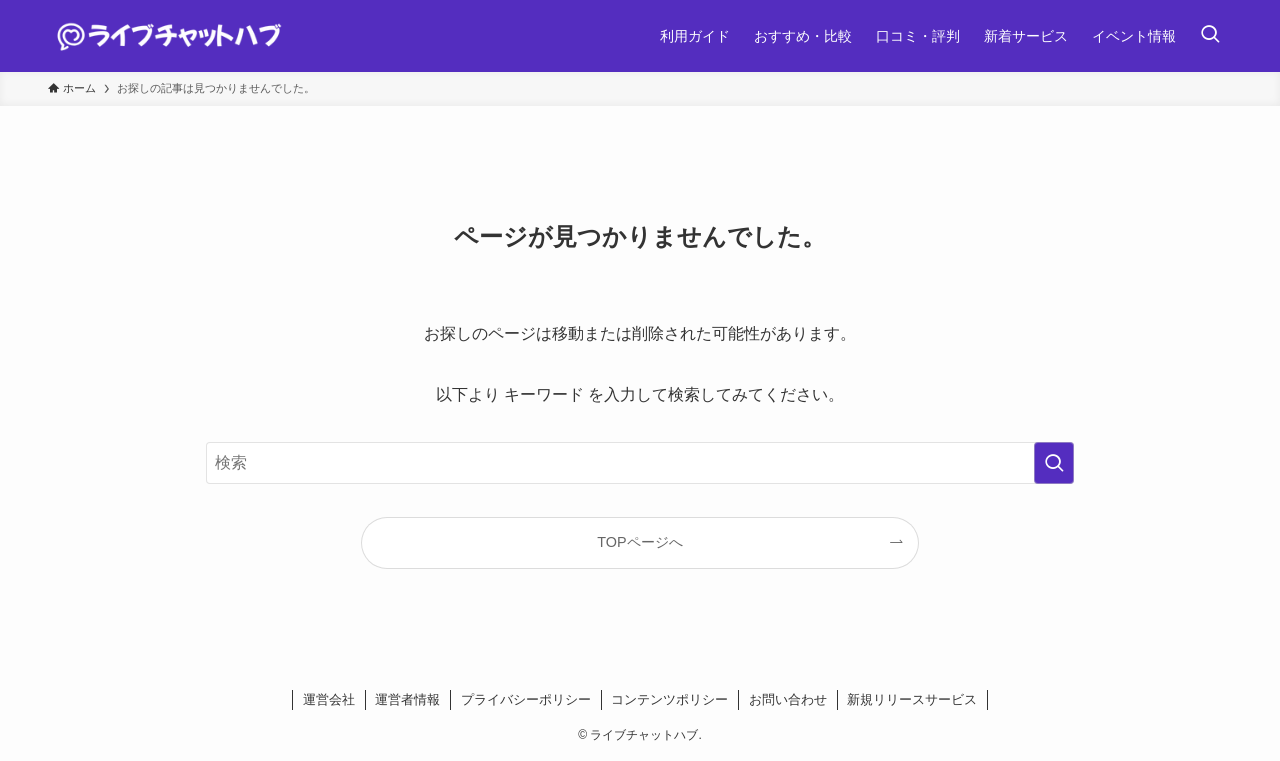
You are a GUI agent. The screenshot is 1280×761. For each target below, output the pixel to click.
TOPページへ (639, 542)
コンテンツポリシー (669, 699)
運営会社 (329, 699)
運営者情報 (407, 699)
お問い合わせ (788, 699)
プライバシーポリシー (526, 699)
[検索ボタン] (1210, 36)
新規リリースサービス (912, 699)
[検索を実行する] (1054, 463)
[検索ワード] (640, 463)
